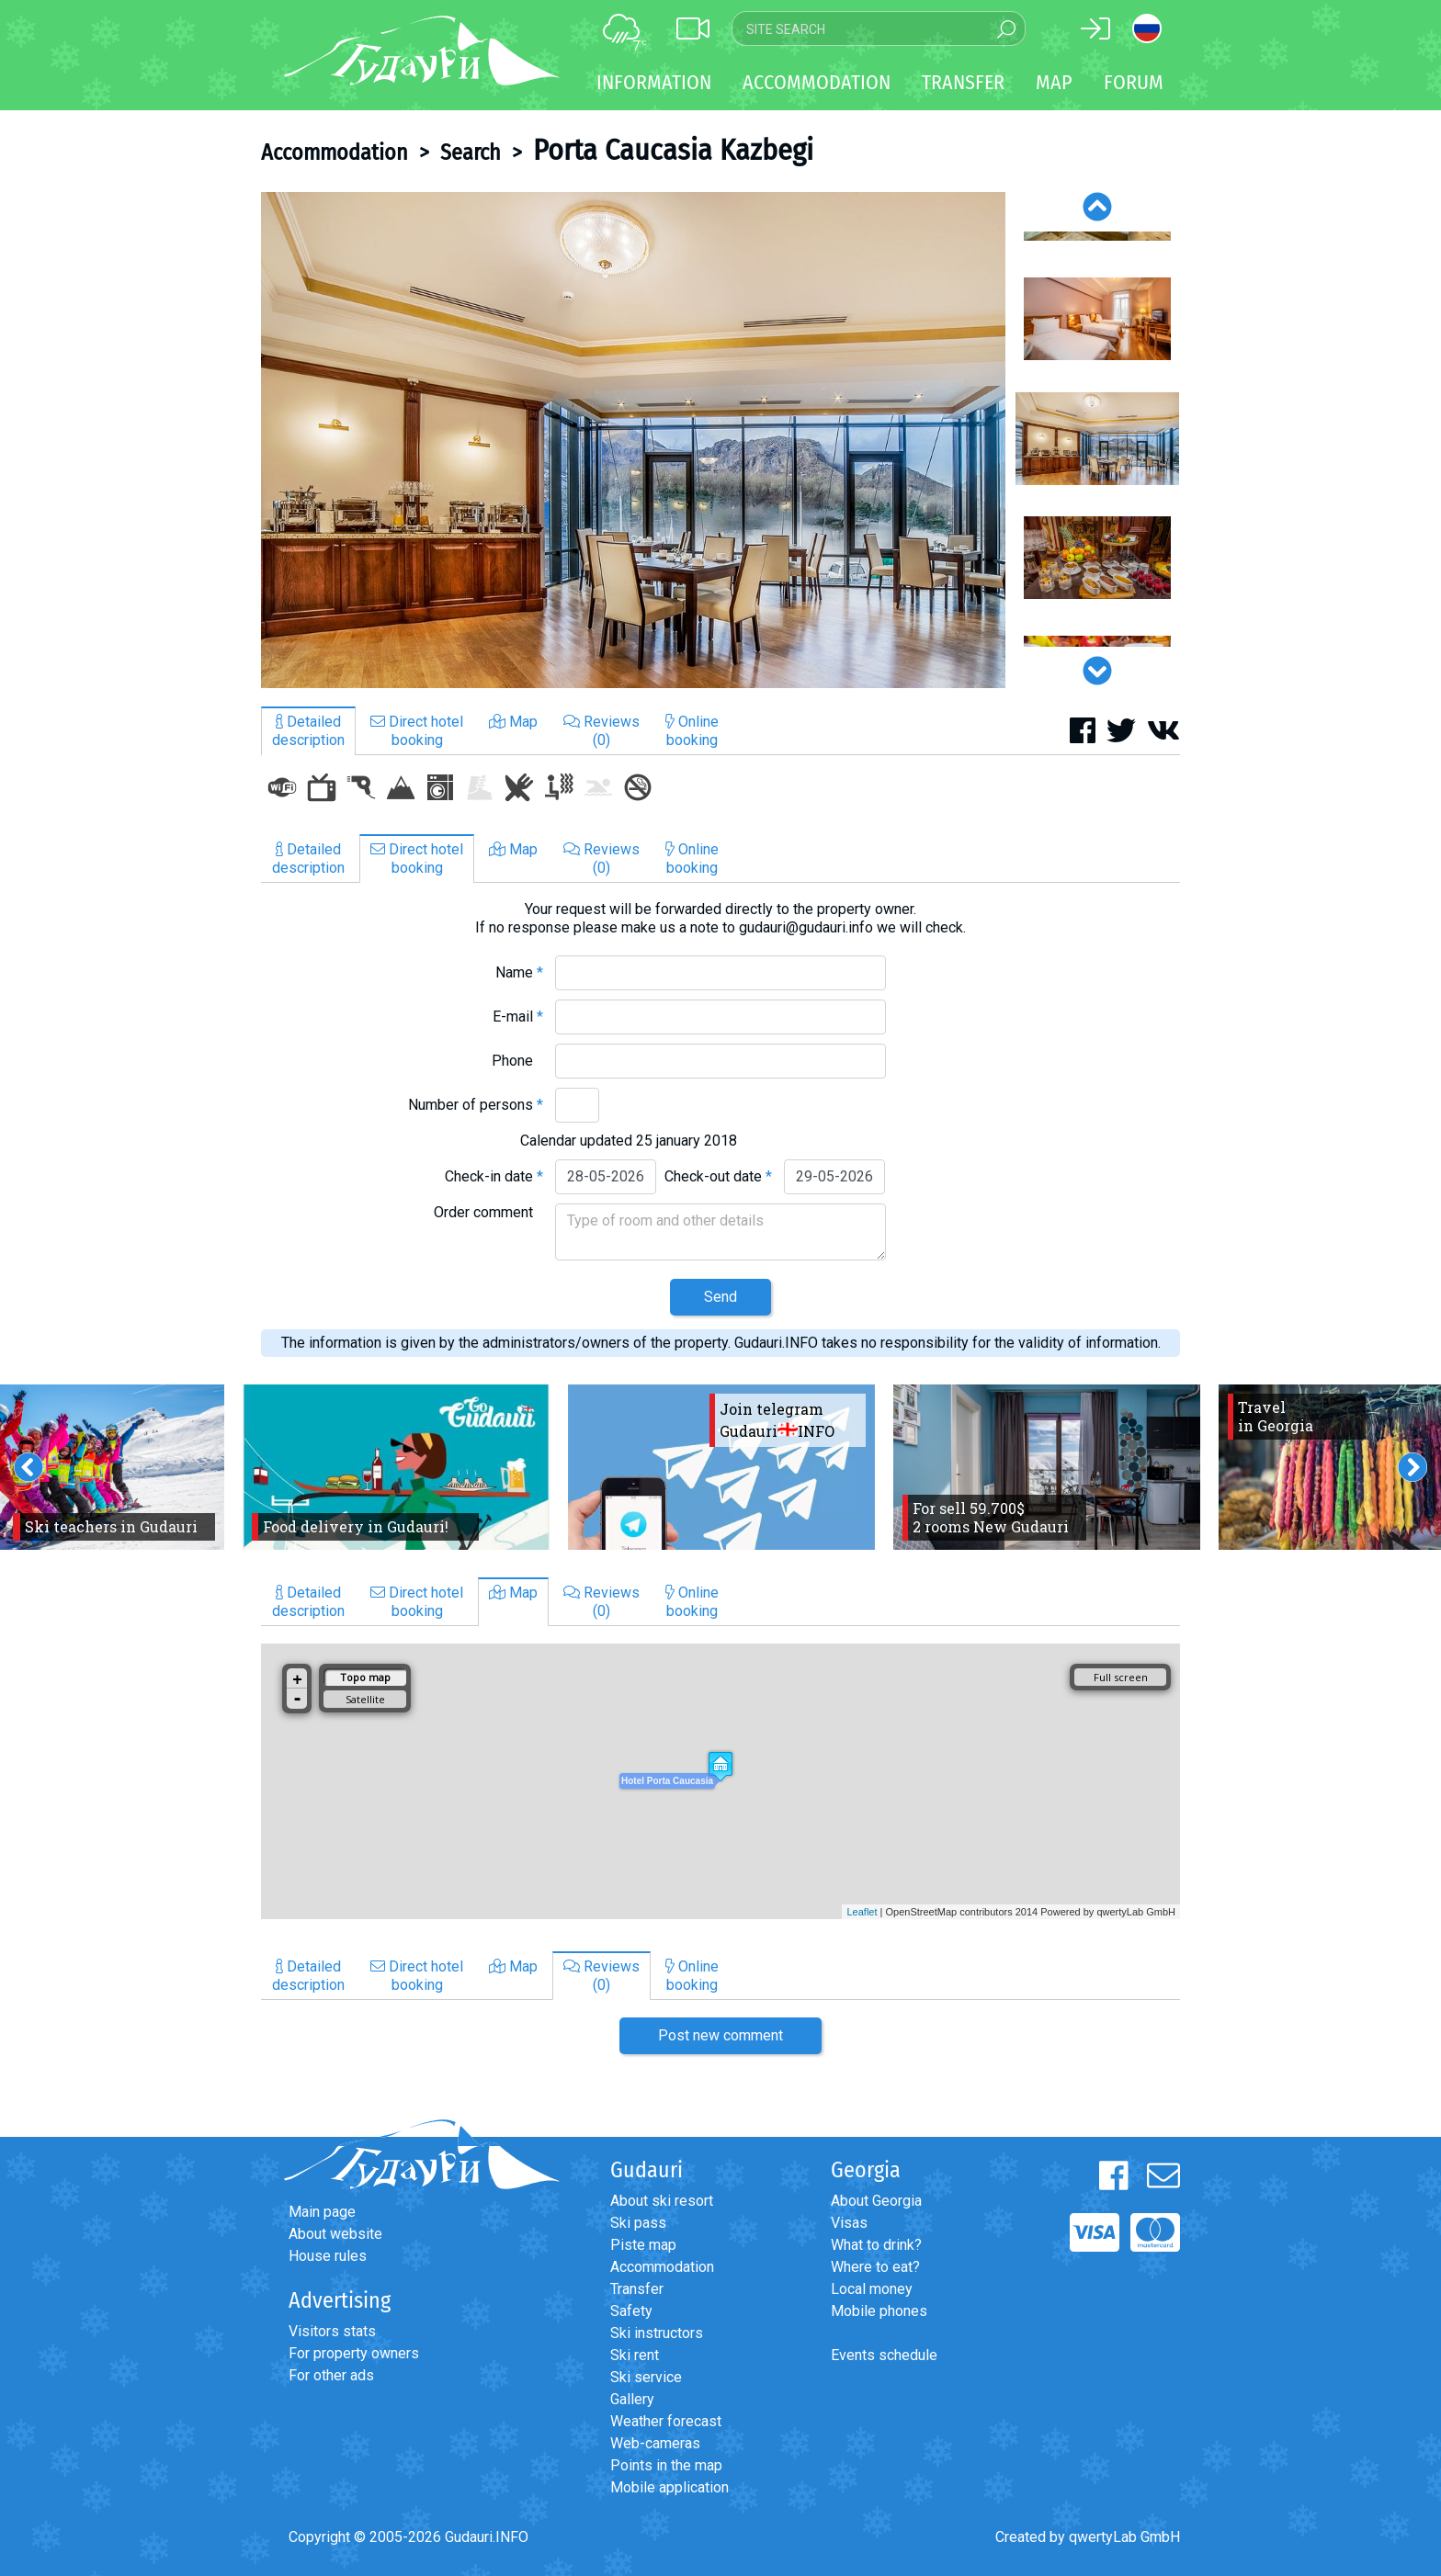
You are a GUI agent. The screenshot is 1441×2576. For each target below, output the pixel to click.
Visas (849, 2222)
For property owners (354, 2353)
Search (470, 152)
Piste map (643, 2245)
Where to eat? (875, 2267)
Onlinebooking (692, 731)
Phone (517, 1060)
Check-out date (718, 1176)
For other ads (331, 2375)
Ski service (646, 2377)
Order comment (488, 1212)
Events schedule (884, 2355)
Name (519, 972)
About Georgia (876, 2200)
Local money (872, 2289)
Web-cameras (655, 2443)
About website (335, 2234)
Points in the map (666, 2465)
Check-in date (494, 1176)
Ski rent (634, 2355)
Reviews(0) (601, 731)
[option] (633, 440)
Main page (322, 2211)
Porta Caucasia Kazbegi (673, 149)
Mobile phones (879, 2311)
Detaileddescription (308, 731)
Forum (1133, 82)
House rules (328, 2256)
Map (1054, 82)
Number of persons (475, 1104)
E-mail (518, 1016)
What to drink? (876, 2245)
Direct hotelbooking (416, 731)
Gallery (632, 2399)
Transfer (637, 2289)
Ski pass (638, 2222)
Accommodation (334, 152)
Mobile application (669, 2487)
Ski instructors (656, 2333)
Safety (631, 2311)
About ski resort (661, 2200)
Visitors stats (332, 2331)
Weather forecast (665, 2421)
